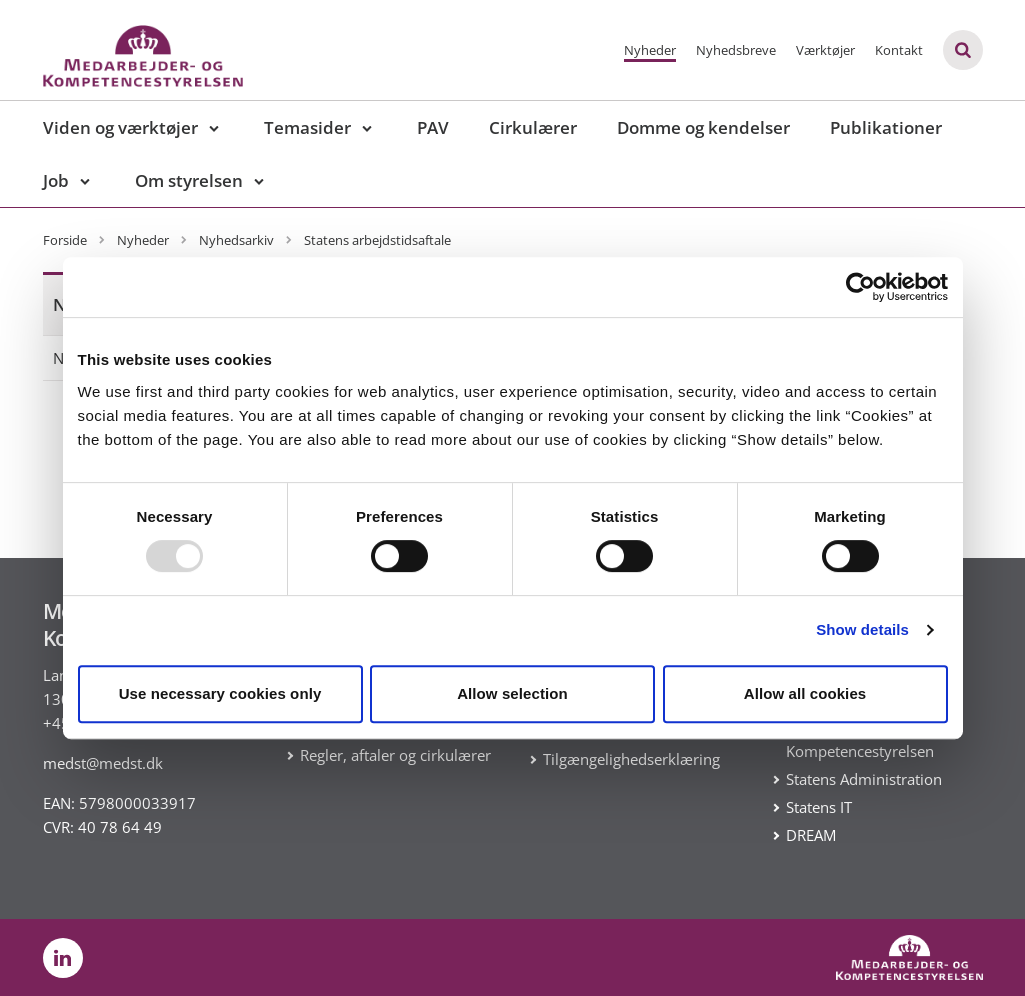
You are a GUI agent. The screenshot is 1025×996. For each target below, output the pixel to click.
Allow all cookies (805, 693)
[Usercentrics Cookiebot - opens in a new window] (860, 287)
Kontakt (899, 50)
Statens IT (819, 807)
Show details (862, 629)
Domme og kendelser (703, 127)
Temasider (307, 127)
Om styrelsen (189, 180)
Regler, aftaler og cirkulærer (395, 755)
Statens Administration (864, 779)
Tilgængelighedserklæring (631, 759)
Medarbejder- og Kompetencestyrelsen (860, 739)
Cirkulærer (533, 127)
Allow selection (512, 693)
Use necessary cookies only (220, 693)
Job (56, 180)
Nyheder (650, 50)
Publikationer (886, 127)
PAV (433, 127)
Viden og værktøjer (120, 127)
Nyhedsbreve (736, 50)
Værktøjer (825, 50)
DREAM (811, 835)
